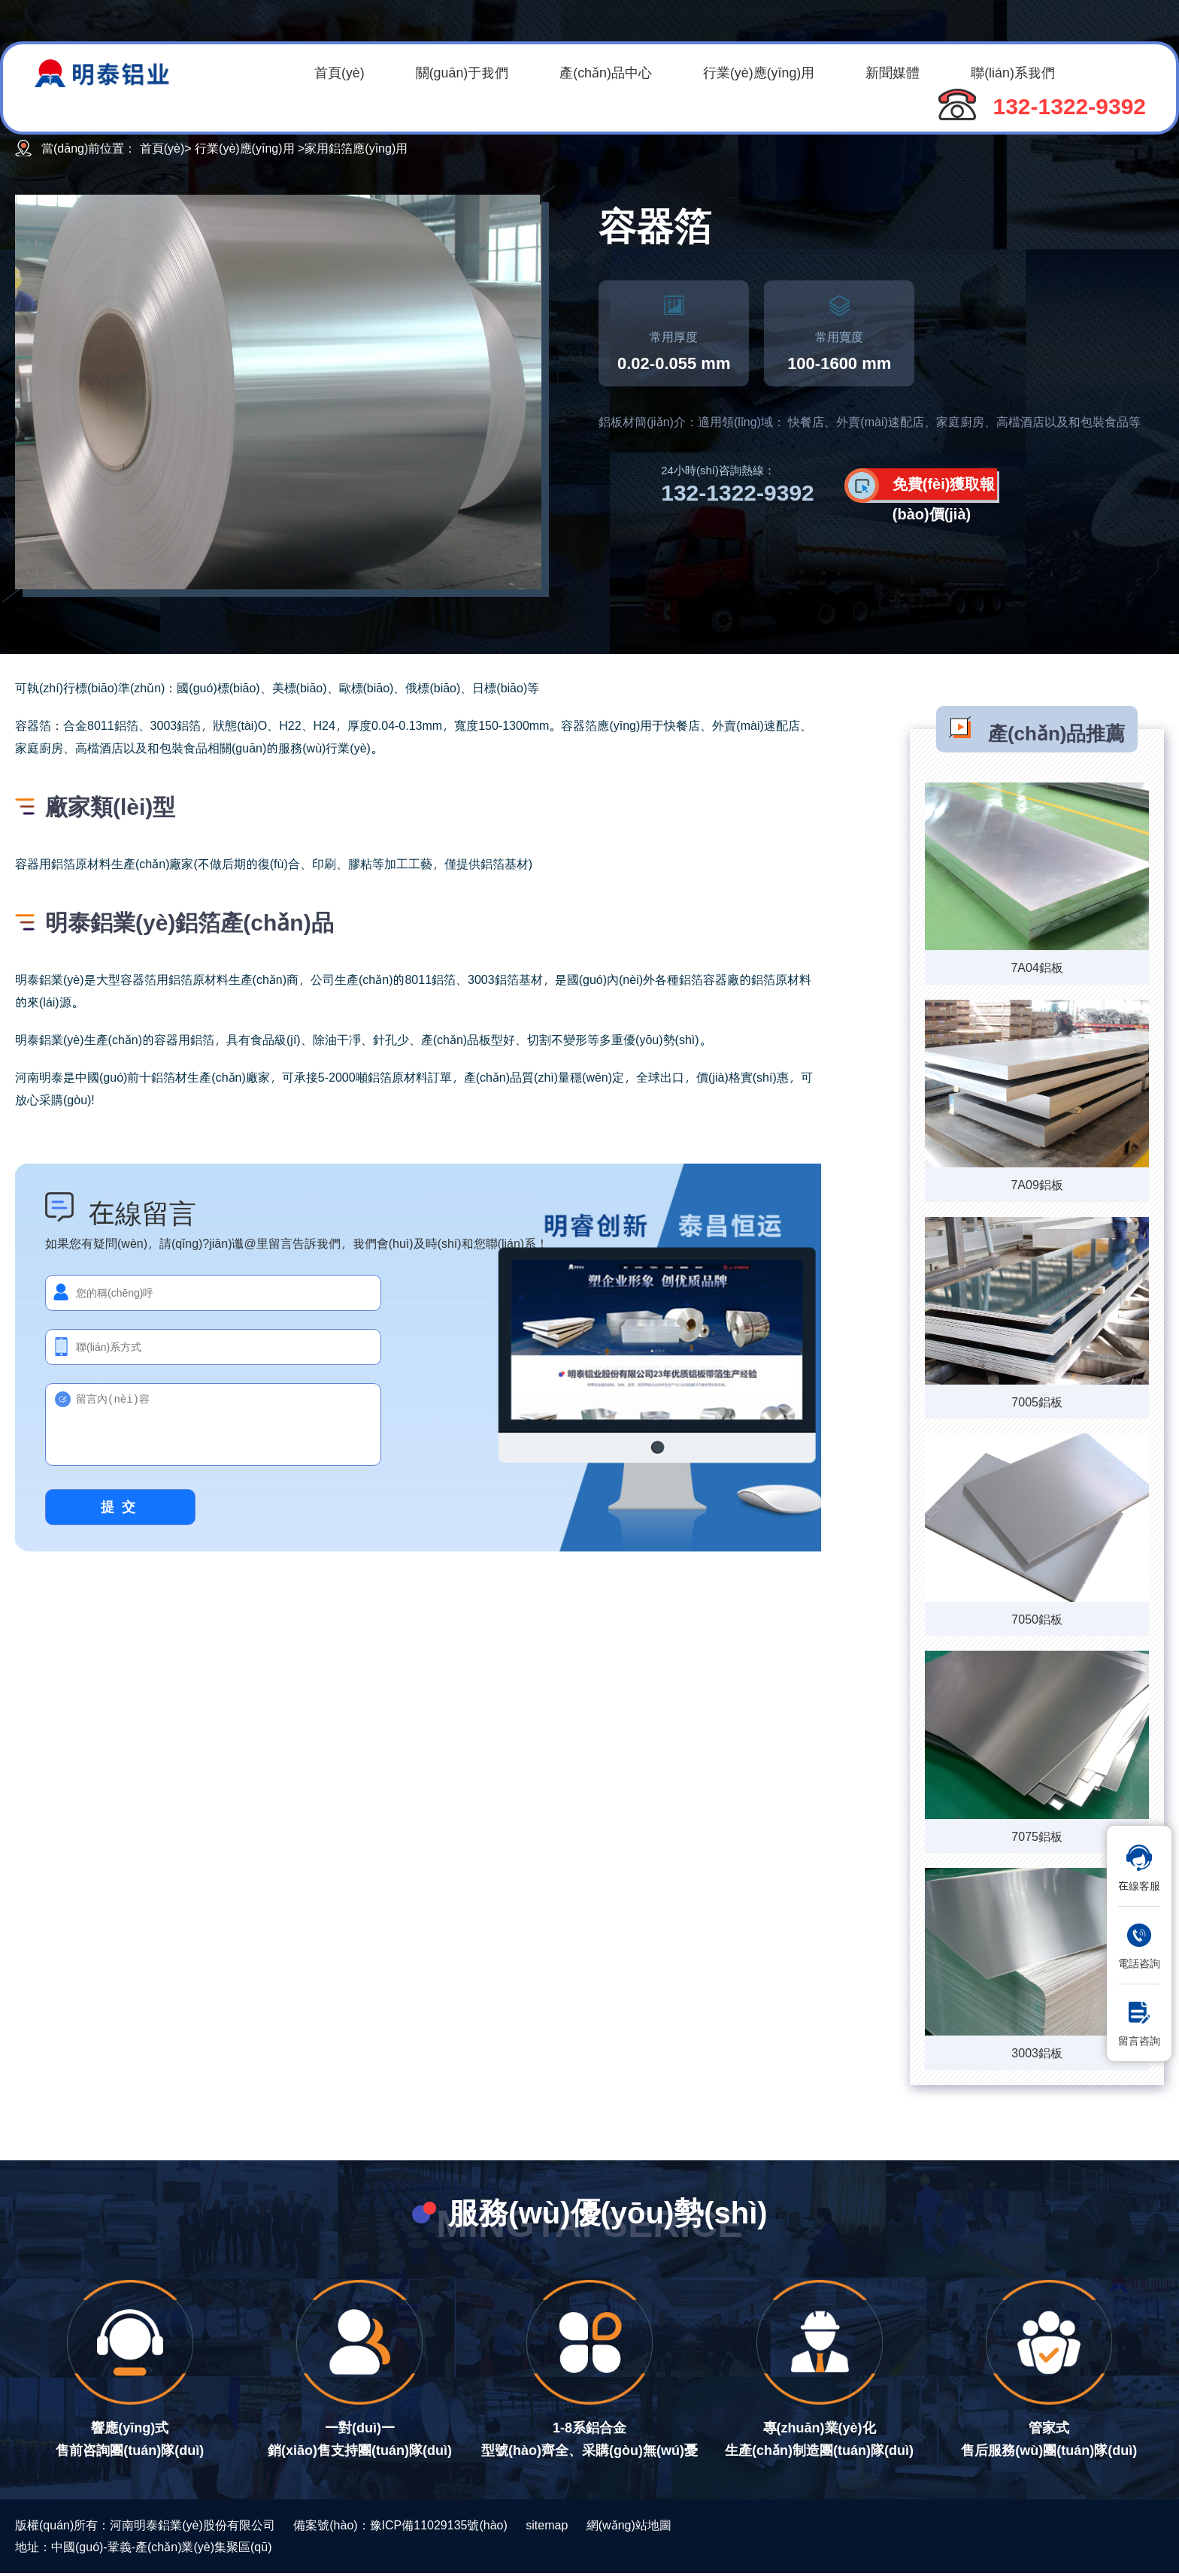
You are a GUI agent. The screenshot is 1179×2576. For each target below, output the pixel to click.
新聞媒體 (901, 71)
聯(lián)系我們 (1022, 71)
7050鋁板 (1036, 1618)
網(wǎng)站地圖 (628, 2524)
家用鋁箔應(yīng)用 (356, 147)
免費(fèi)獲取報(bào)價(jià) (944, 490)
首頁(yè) (340, 71)
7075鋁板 (1036, 1836)
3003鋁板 (1036, 2052)
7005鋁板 (1036, 1401)
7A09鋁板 (1036, 1184)
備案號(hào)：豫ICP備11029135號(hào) (400, 2524)
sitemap (547, 2524)
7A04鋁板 (1036, 967)
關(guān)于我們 (464, 71)
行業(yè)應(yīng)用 (765, 71)
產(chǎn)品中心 (610, 71)
